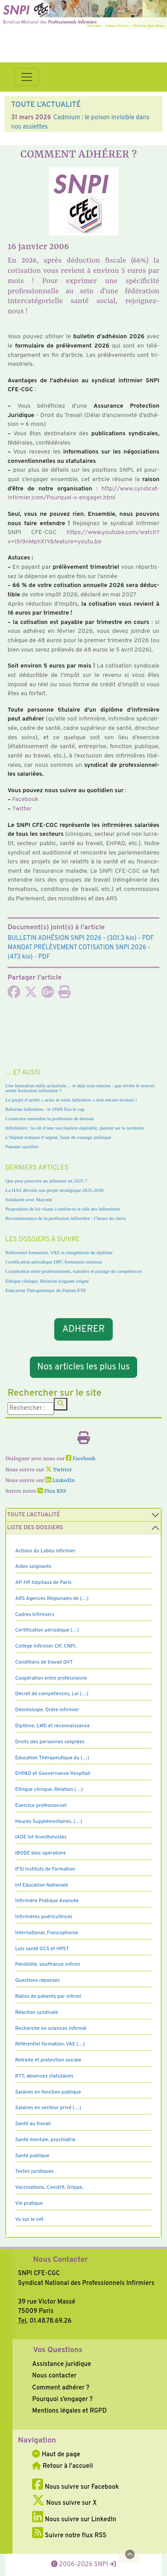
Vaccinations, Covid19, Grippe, (49, 2187)
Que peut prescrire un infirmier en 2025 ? (46, 1180)
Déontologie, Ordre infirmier (47, 1710)
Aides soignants (33, 1566)
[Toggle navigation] (26, 77)
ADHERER (83, 1329)
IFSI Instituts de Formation (45, 1869)
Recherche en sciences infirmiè (50, 2028)
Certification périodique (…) (47, 1630)
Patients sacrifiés (22, 1146)
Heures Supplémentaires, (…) (48, 1822)
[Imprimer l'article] (64, 995)
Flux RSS (51, 1491)
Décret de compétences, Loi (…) (51, 1694)
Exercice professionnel (41, 1805)
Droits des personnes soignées (50, 1742)
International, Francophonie (46, 1933)
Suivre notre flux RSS (69, 2535)
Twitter (22, 809)
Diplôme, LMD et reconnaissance (52, 1726)
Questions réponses (37, 1980)
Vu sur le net (29, 2219)
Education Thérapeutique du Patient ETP (45, 1290)
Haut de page (56, 2454)
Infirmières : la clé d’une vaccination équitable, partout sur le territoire (74, 1127)
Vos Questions (57, 2350)
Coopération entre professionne (51, 1678)
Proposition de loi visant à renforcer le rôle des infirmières (62, 1208)
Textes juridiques (34, 2171)
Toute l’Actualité (33, 1515)
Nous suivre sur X (64, 2503)
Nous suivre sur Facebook (75, 2487)
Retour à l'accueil (62, 2466)
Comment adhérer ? (60, 2388)
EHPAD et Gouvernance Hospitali (52, 1773)
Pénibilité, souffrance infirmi (47, 1964)
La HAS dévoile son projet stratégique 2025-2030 (54, 1190)
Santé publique (32, 2156)
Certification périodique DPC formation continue (53, 1261)
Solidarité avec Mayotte (29, 1199)
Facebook (25, 799)
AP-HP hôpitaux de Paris (43, 1583)
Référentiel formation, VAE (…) (50, 2044)
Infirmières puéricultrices (44, 1917)
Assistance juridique (61, 2364)
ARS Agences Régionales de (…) (52, 1599)
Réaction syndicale (36, 2012)
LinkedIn (60, 1481)
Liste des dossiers (35, 1527)
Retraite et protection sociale (48, 2060)
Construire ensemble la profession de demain (49, 1118)
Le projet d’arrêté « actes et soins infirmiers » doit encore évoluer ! (71, 1099)
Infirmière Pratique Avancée (47, 1901)
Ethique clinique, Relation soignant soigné (47, 1281)
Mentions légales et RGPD (69, 2411)
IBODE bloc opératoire (40, 1853)
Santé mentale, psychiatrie (45, 2140)
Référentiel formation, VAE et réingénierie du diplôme (59, 1252)
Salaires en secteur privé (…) (48, 2108)
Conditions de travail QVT (44, 1662)
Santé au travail (33, 2124)
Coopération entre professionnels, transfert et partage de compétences (73, 1271)
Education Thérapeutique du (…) (52, 1758)
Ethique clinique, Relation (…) (49, 1789)
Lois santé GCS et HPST (42, 1949)
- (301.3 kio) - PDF (81, 938)
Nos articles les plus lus (83, 1367)
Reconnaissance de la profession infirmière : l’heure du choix (65, 1218)
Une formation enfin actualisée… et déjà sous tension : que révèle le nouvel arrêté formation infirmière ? (79, 1088)
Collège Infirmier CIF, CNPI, (46, 1646)
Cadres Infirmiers (34, 1615)
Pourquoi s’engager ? (62, 2399)
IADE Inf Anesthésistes (41, 1837)
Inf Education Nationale (41, 1885)
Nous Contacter (60, 2260)
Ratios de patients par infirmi (48, 1996)
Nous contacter (54, 2376)
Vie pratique (29, 2203)
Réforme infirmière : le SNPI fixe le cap (45, 1109)
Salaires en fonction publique (48, 2092)
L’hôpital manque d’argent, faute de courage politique (58, 1137)
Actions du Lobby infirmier (45, 1551)
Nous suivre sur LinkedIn (74, 2519)
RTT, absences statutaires (44, 2076)
